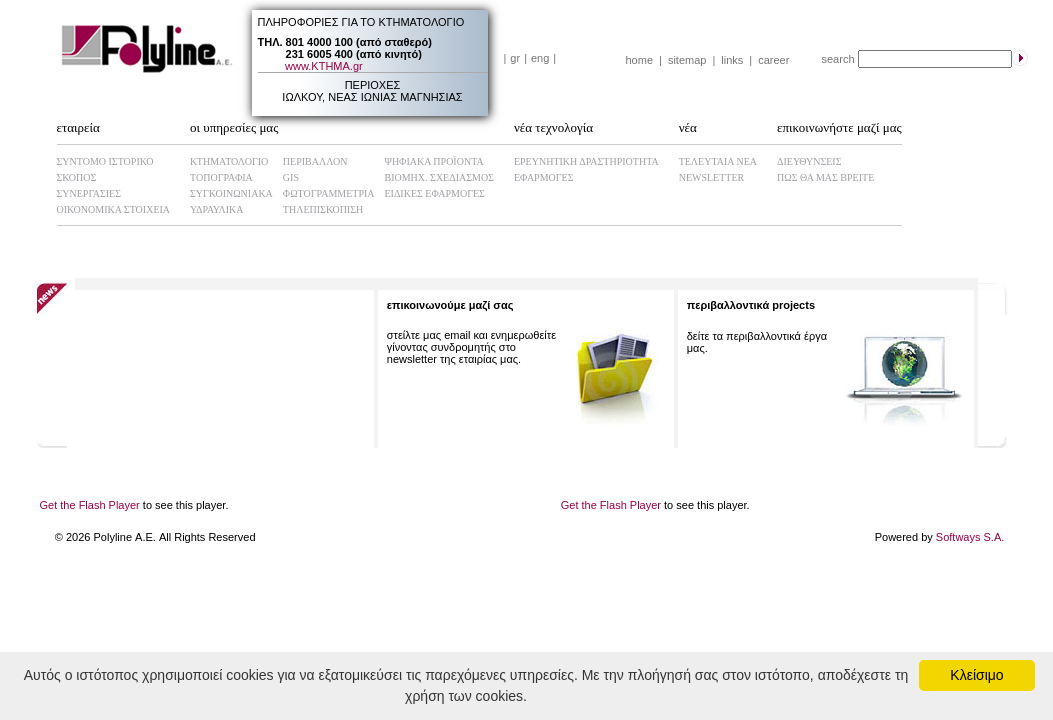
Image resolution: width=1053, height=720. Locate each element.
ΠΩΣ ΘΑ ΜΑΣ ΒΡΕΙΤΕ (825, 177)
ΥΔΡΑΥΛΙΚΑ (216, 209)
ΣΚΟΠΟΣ (77, 177)
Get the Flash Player (90, 505)
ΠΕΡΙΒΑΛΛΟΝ (315, 161)
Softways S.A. (970, 537)
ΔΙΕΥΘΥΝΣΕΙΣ (809, 161)
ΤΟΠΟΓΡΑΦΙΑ (221, 177)
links (732, 60)
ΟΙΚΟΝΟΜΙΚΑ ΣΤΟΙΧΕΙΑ (114, 209)
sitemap (687, 60)
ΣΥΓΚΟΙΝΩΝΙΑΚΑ (231, 193)
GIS (291, 177)
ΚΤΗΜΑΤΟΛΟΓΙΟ (229, 161)
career (773, 60)
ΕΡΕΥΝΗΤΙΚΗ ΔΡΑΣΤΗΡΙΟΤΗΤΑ (586, 161)
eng (540, 58)
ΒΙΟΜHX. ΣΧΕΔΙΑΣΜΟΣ (439, 177)
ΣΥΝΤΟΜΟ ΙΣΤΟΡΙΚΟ (105, 161)
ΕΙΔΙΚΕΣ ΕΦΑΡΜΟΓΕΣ (435, 193)
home (640, 60)
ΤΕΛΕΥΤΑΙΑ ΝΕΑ (718, 161)
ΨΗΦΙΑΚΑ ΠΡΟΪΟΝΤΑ (434, 161)
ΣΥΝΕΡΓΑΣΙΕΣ (89, 193)
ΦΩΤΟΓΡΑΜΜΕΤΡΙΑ (329, 193)
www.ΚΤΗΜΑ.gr (324, 66)
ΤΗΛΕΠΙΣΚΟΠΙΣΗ (323, 209)
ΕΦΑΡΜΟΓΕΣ (544, 177)
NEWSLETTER (712, 177)
